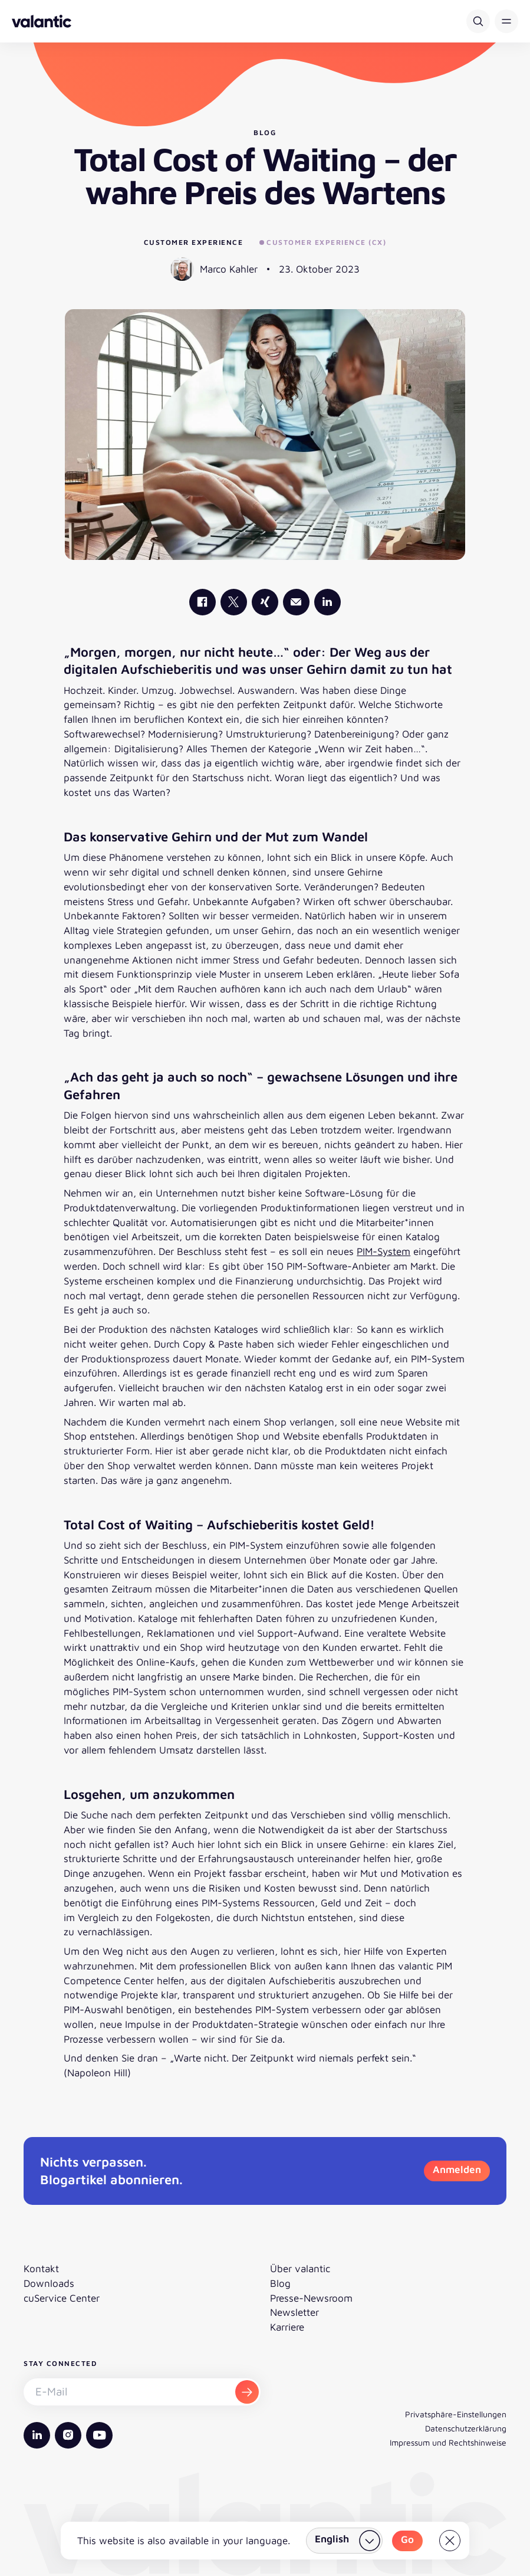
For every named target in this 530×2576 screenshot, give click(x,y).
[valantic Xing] (265, 602)
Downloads (49, 2283)
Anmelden (457, 2169)
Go (407, 2539)
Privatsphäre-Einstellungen (455, 2414)
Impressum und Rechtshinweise (448, 2442)
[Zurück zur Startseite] (41, 21)
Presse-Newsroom (311, 2298)
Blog (280, 2283)
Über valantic (300, 2269)
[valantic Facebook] (202, 602)
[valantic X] (233, 602)
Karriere (287, 2327)
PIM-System (383, 1251)
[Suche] (478, 21)
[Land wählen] (344, 2541)
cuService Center (62, 2298)
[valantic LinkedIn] (327, 602)
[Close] (449, 2540)
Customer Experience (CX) (323, 242)
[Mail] (296, 602)
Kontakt (41, 2269)
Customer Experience (193, 242)
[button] (506, 21)
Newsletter (294, 2312)
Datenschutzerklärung (465, 2428)
